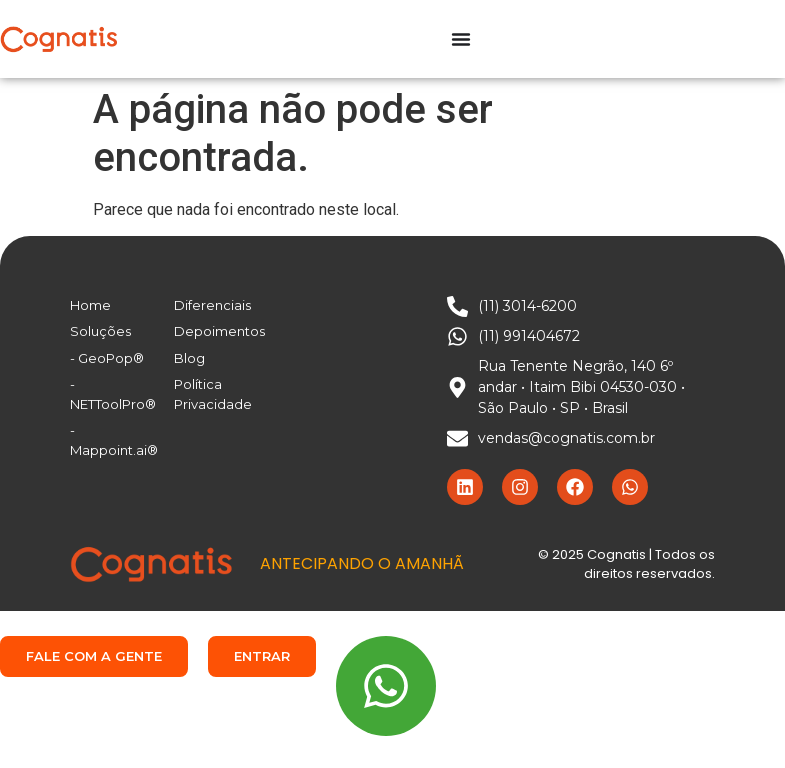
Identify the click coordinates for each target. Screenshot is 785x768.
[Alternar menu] (461, 39)
